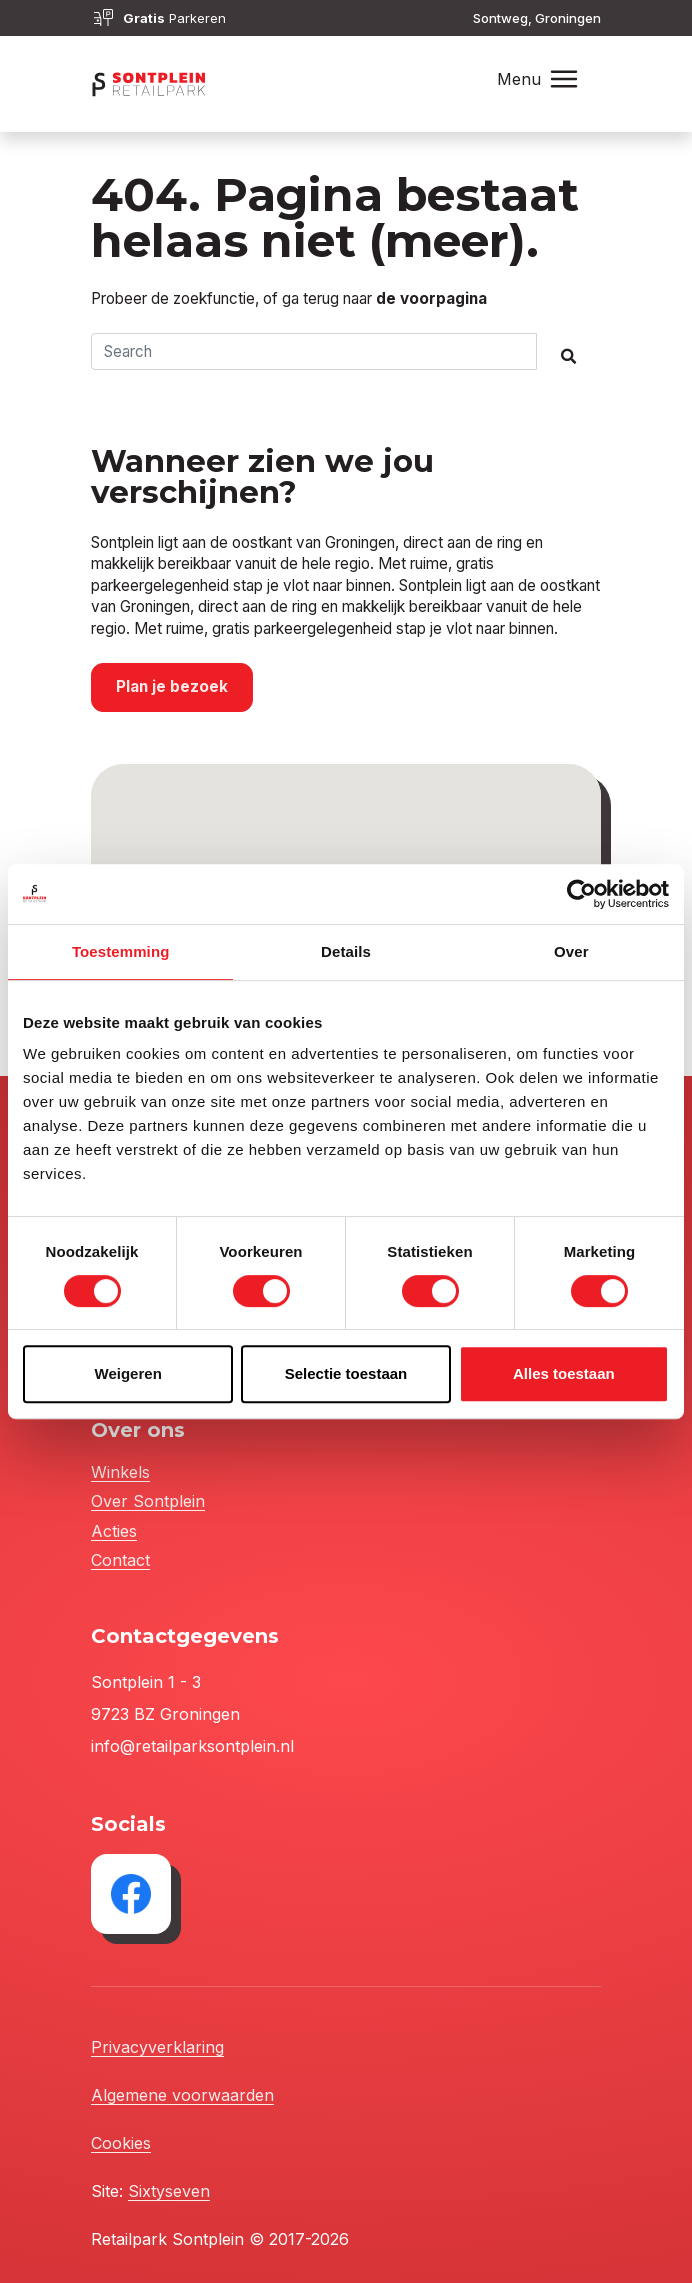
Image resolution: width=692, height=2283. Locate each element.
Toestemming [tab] (121, 951)
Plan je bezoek (172, 686)
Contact (120, 1560)
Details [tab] (346, 951)
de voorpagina (431, 298)
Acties (114, 1531)
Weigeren (128, 1373)
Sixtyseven (169, 2191)
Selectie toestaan (346, 1373)
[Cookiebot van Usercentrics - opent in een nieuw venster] (581, 894)
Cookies (121, 2143)
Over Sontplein (148, 1501)
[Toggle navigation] (564, 79)
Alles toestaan (564, 1373)
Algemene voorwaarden (182, 2095)
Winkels (120, 1472)
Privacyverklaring (157, 2047)
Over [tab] (571, 951)
